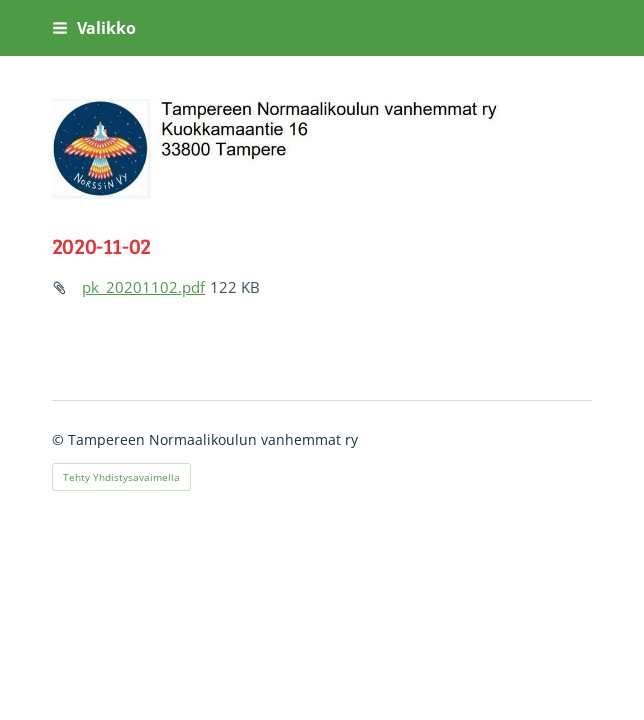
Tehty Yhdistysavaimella (121, 477)
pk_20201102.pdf (143, 287)
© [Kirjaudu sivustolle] (60, 439)
